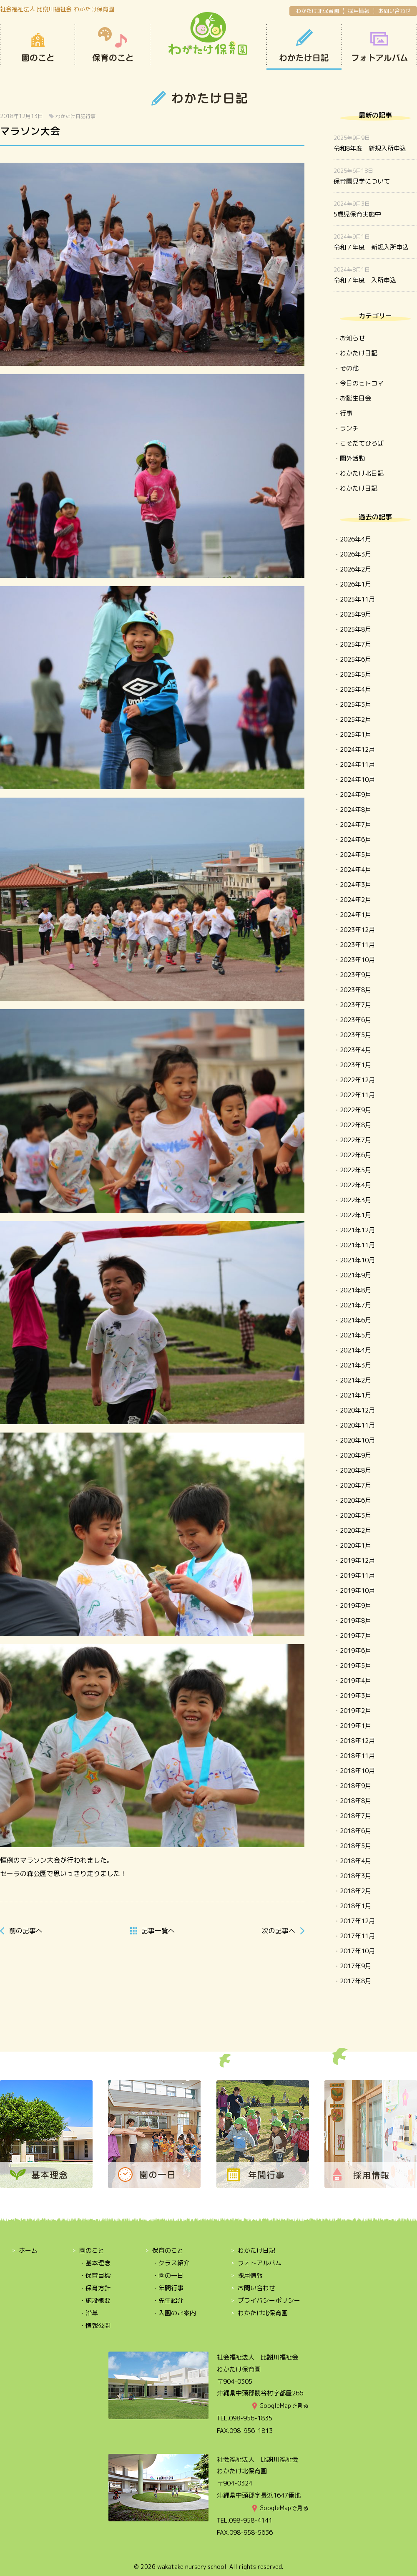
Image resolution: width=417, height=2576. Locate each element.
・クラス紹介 (171, 2263)
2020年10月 (357, 1440)
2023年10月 (357, 959)
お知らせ (352, 338)
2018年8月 (355, 1800)
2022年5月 (355, 1170)
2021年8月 (355, 1290)
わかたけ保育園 (208, 34)
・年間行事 (167, 2288)
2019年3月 (355, 1695)
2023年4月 (355, 1049)
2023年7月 (355, 1004)
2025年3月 (355, 704)
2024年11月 (357, 764)
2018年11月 (357, 1755)
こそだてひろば (362, 443)
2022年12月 (357, 1079)
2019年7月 (355, 1635)
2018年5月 (355, 1845)
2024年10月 (357, 779)
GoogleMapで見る (284, 2406)
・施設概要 (95, 2300)
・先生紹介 (167, 2300)
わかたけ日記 (304, 47)
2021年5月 (355, 1335)
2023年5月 (355, 1034)
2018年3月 (355, 1875)
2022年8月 (355, 1125)
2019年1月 (355, 1725)
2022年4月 (355, 1185)
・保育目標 (95, 2275)
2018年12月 (357, 1740)
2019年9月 (355, 1605)
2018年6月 (355, 1830)
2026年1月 (355, 584)
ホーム (28, 2250)
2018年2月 (355, 1890)
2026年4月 (355, 539)
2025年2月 (355, 719)
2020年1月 (355, 1545)
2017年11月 (357, 1935)
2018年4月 (355, 1860)
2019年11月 (357, 1575)
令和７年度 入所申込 (365, 280)
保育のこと (112, 47)
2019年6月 (355, 1650)
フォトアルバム (259, 2263)
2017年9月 (355, 1966)
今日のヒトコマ (362, 383)
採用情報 (358, 11)
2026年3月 (355, 554)
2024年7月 (355, 824)
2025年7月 (355, 644)
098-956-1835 (250, 2418)
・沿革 (88, 2313)
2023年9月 (355, 974)
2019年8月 (355, 1620)
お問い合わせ (394, 11)
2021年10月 (357, 1260)
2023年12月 (357, 929)
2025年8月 (355, 629)
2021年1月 (355, 1395)
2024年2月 (355, 899)
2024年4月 (355, 869)
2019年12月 (357, 1560)
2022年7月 (355, 1140)
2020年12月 (357, 1410)
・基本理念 (95, 2263)
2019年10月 (357, 1590)
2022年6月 (355, 1155)
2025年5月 (355, 674)
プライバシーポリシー (269, 2300)
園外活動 (352, 458)
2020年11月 (357, 1425)
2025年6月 (355, 659)
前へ (26, 1930)
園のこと (37, 47)
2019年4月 (355, 1680)
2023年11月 (357, 944)
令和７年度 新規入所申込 (371, 247)
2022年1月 (355, 1215)
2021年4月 (355, 1350)
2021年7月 (355, 1305)
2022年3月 (355, 1200)
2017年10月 (357, 1950)
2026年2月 (355, 569)
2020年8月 (355, 1470)
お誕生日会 (355, 398)
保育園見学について (362, 181)
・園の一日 (167, 2275)
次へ (278, 1930)
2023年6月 (355, 1019)
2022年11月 (357, 1094)
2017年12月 (357, 1920)
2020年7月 (355, 1485)
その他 (349, 368)
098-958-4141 (250, 2520)
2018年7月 (355, 1815)
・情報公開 (95, 2325)
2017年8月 (355, 1981)
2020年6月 (355, 1500)
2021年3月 (355, 1365)
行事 (90, 116)
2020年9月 (355, 1455)
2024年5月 (355, 854)
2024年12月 (357, 749)
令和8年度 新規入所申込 (370, 148)
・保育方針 (95, 2288)
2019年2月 (355, 1710)
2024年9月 (355, 794)
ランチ (349, 428)
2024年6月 (355, 839)
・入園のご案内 (174, 2313)
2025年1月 (355, 734)
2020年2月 (355, 1530)
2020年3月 (355, 1515)
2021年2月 (355, 1380)
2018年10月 (357, 1770)
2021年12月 (357, 1230)
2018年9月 (355, 1785)
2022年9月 (355, 1109)
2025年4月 (355, 689)
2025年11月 (357, 599)
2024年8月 (355, 809)
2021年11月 (357, 1245)
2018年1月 (355, 1905)
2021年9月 (355, 1275)
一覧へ (158, 1930)
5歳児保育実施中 (357, 214)
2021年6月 (355, 1320)
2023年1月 (355, 1064)
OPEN (379, 47)
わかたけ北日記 (362, 473)
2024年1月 (355, 914)
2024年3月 (355, 884)
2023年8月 (355, 989)
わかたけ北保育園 (317, 11)
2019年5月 (355, 1665)
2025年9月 (355, 614)
